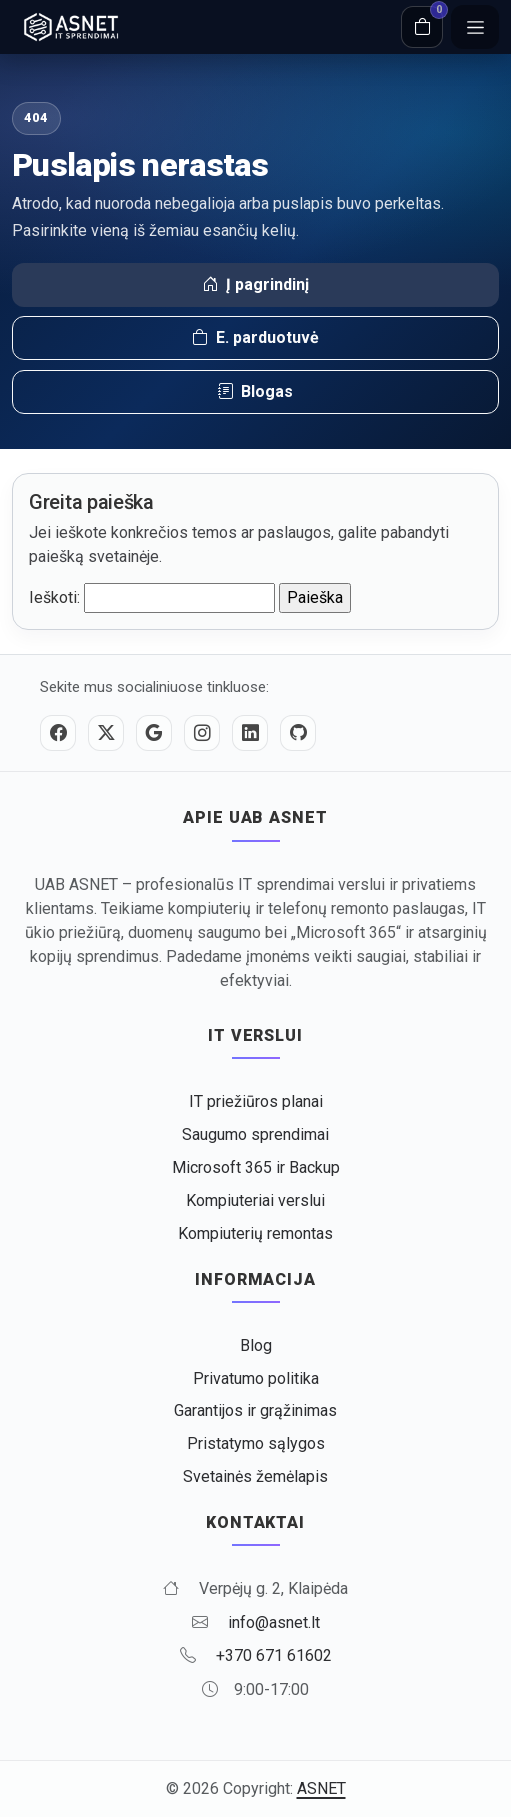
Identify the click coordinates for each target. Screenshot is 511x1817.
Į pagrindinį (255, 285)
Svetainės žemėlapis (255, 1476)
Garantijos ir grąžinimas (255, 1410)
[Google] (154, 733)
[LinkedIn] (250, 733)
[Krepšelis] (422, 27)
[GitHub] (298, 733)
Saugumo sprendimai (255, 1134)
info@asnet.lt (274, 1622)
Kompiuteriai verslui (255, 1200)
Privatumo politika (256, 1378)
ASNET (321, 1788)
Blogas (255, 392)
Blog (256, 1345)
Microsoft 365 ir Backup (256, 1167)
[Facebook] (58, 733)
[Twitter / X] (106, 733)
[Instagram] (202, 733)
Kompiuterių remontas (255, 1233)
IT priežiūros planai (256, 1101)
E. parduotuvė (255, 338)
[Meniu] (475, 27)
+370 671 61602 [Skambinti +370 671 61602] (274, 1655)
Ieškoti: (54, 597)
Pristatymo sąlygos (256, 1443)
